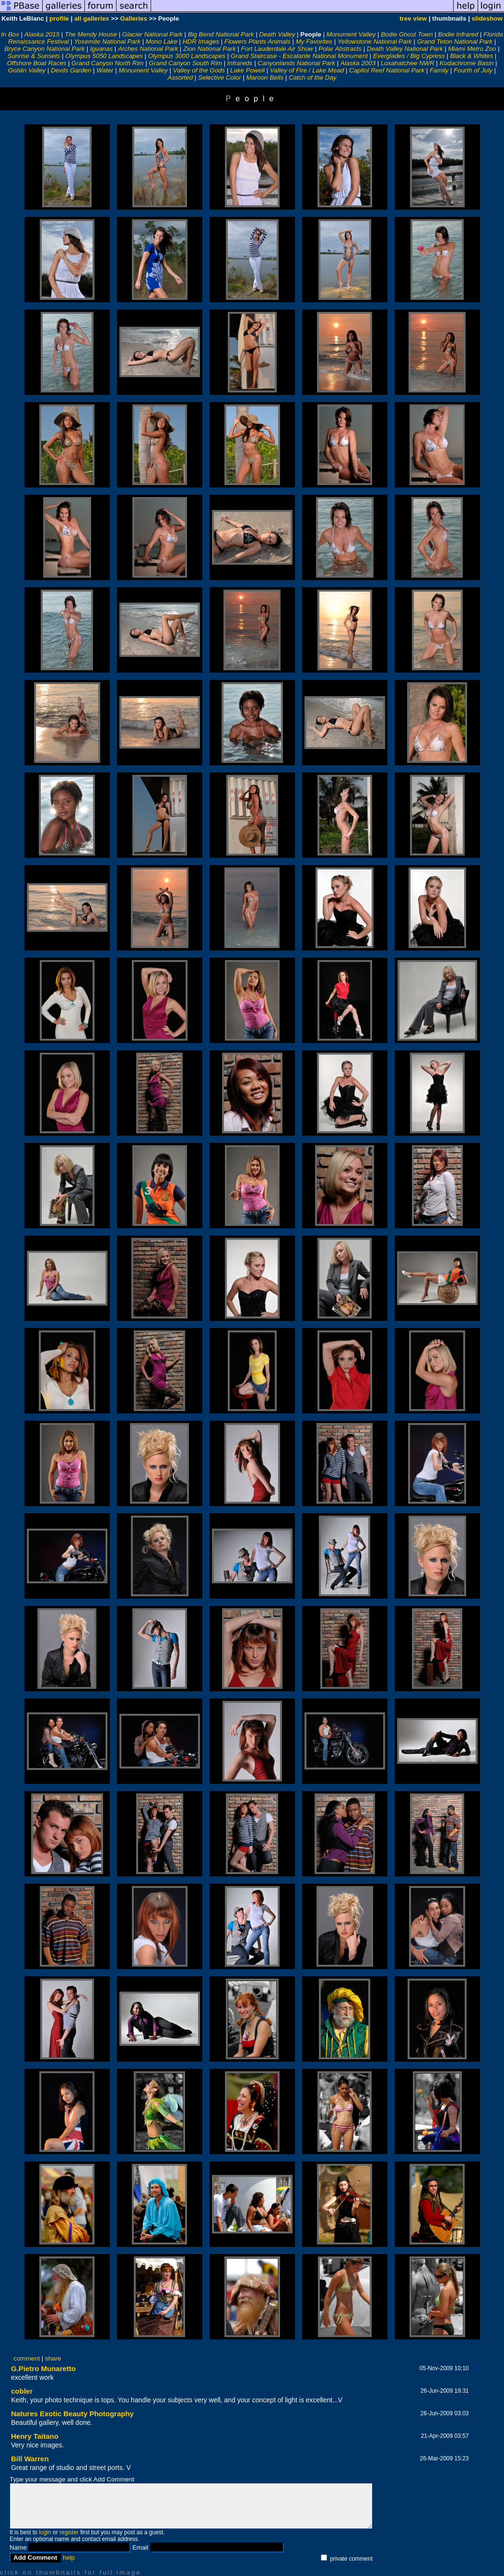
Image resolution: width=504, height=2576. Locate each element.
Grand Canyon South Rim (185, 63)
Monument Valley (351, 34)
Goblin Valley (27, 70)
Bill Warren (30, 2459)
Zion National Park (209, 48)
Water (104, 70)
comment (26, 2358)
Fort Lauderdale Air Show (277, 48)
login (45, 2532)
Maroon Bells (265, 77)
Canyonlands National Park (296, 63)
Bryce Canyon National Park (44, 48)
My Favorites (314, 41)
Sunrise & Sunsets (34, 55)
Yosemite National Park (107, 41)
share (53, 2358)
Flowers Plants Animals (257, 41)
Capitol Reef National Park (386, 70)
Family (439, 70)
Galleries (133, 18)
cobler (22, 2391)
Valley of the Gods (199, 70)
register (69, 2532)
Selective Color (219, 77)
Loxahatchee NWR (407, 63)
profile (59, 18)
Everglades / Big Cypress (409, 55)
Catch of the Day (312, 77)
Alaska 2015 (41, 34)
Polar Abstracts (340, 48)
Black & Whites (471, 55)
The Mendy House (91, 34)
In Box (10, 34)
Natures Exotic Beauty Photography (72, 2414)
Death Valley (277, 34)
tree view (413, 18)
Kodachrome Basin (467, 63)
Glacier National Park (152, 34)
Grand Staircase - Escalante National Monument (299, 55)
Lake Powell (247, 70)
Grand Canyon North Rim (107, 63)
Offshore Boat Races (37, 63)
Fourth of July (473, 70)
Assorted (180, 77)
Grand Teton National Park (454, 41)
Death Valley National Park (405, 48)
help (69, 2557)
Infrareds (240, 63)
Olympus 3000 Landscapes (187, 55)
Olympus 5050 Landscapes (104, 55)
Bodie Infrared (458, 34)
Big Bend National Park (221, 34)
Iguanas (101, 48)
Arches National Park (148, 48)
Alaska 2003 (357, 63)
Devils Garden (71, 70)
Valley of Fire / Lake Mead (307, 70)
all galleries (91, 18)
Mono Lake (161, 41)
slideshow (487, 18)
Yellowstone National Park (375, 41)
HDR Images (201, 41)
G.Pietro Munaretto (43, 2368)
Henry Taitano (35, 2436)
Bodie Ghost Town (407, 34)
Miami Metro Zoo (472, 48)
